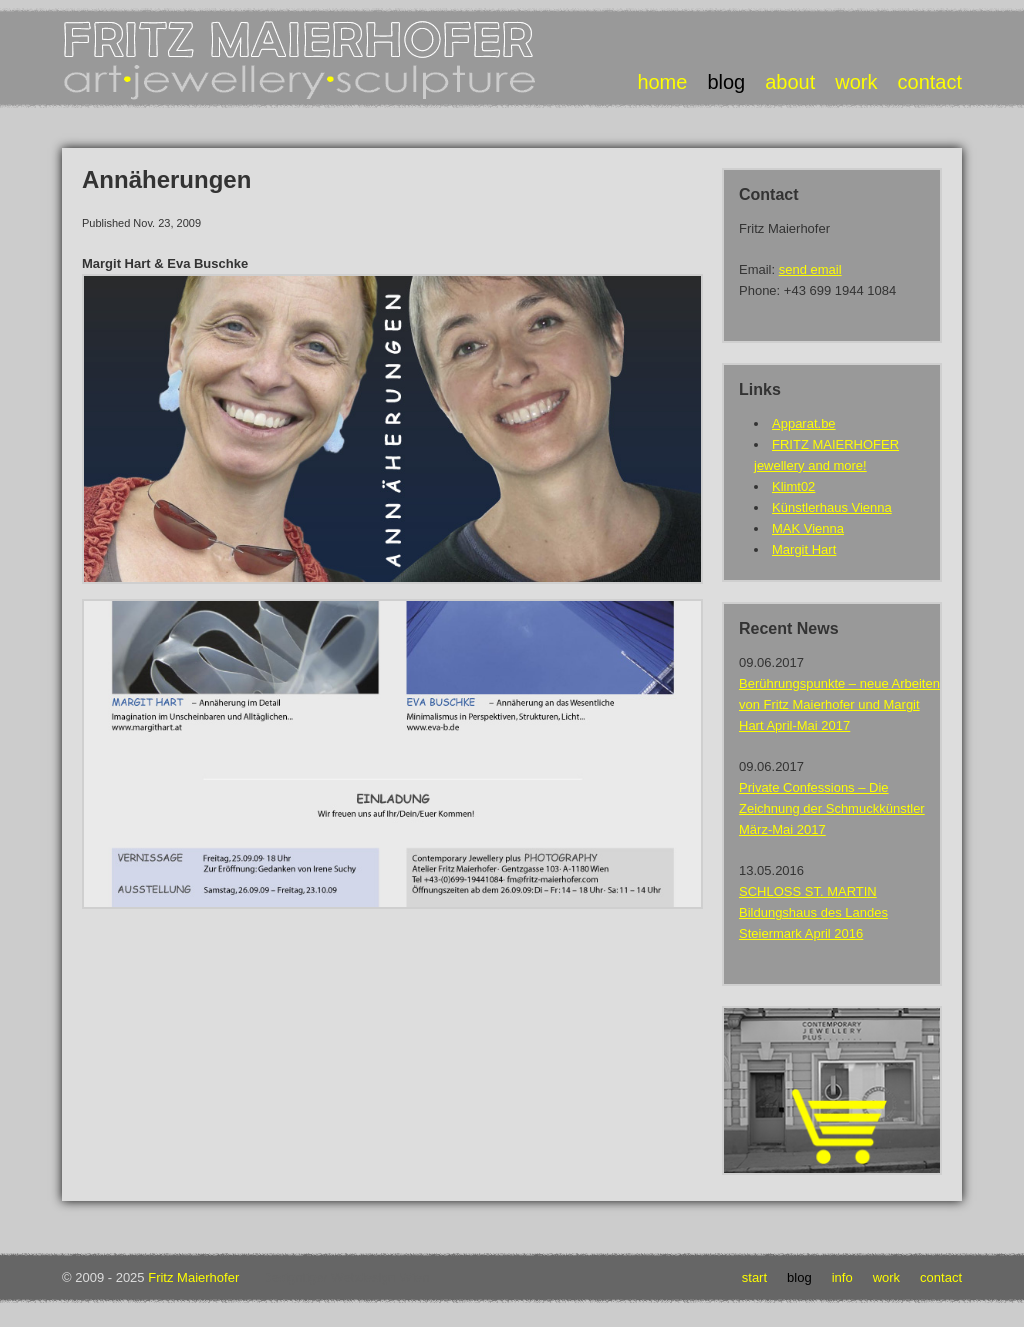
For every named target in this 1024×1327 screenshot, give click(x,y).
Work (886, 1277)
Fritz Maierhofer (193, 1277)
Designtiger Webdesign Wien (345, 1277)
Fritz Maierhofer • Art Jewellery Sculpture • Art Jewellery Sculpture (302, 60)
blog (726, 82)
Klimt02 (793, 486)
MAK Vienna (808, 528)
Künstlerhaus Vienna (832, 507)
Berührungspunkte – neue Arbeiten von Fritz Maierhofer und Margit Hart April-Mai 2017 (839, 704)
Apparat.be (804, 423)
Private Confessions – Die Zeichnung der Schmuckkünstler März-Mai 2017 (832, 808)
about (790, 82)
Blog (799, 1277)
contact (930, 82)
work (856, 82)
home (662, 82)
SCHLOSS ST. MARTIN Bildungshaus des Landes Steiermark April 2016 (813, 912)
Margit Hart (804, 549)
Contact (941, 1277)
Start (754, 1277)
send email (810, 269)
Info (842, 1277)
